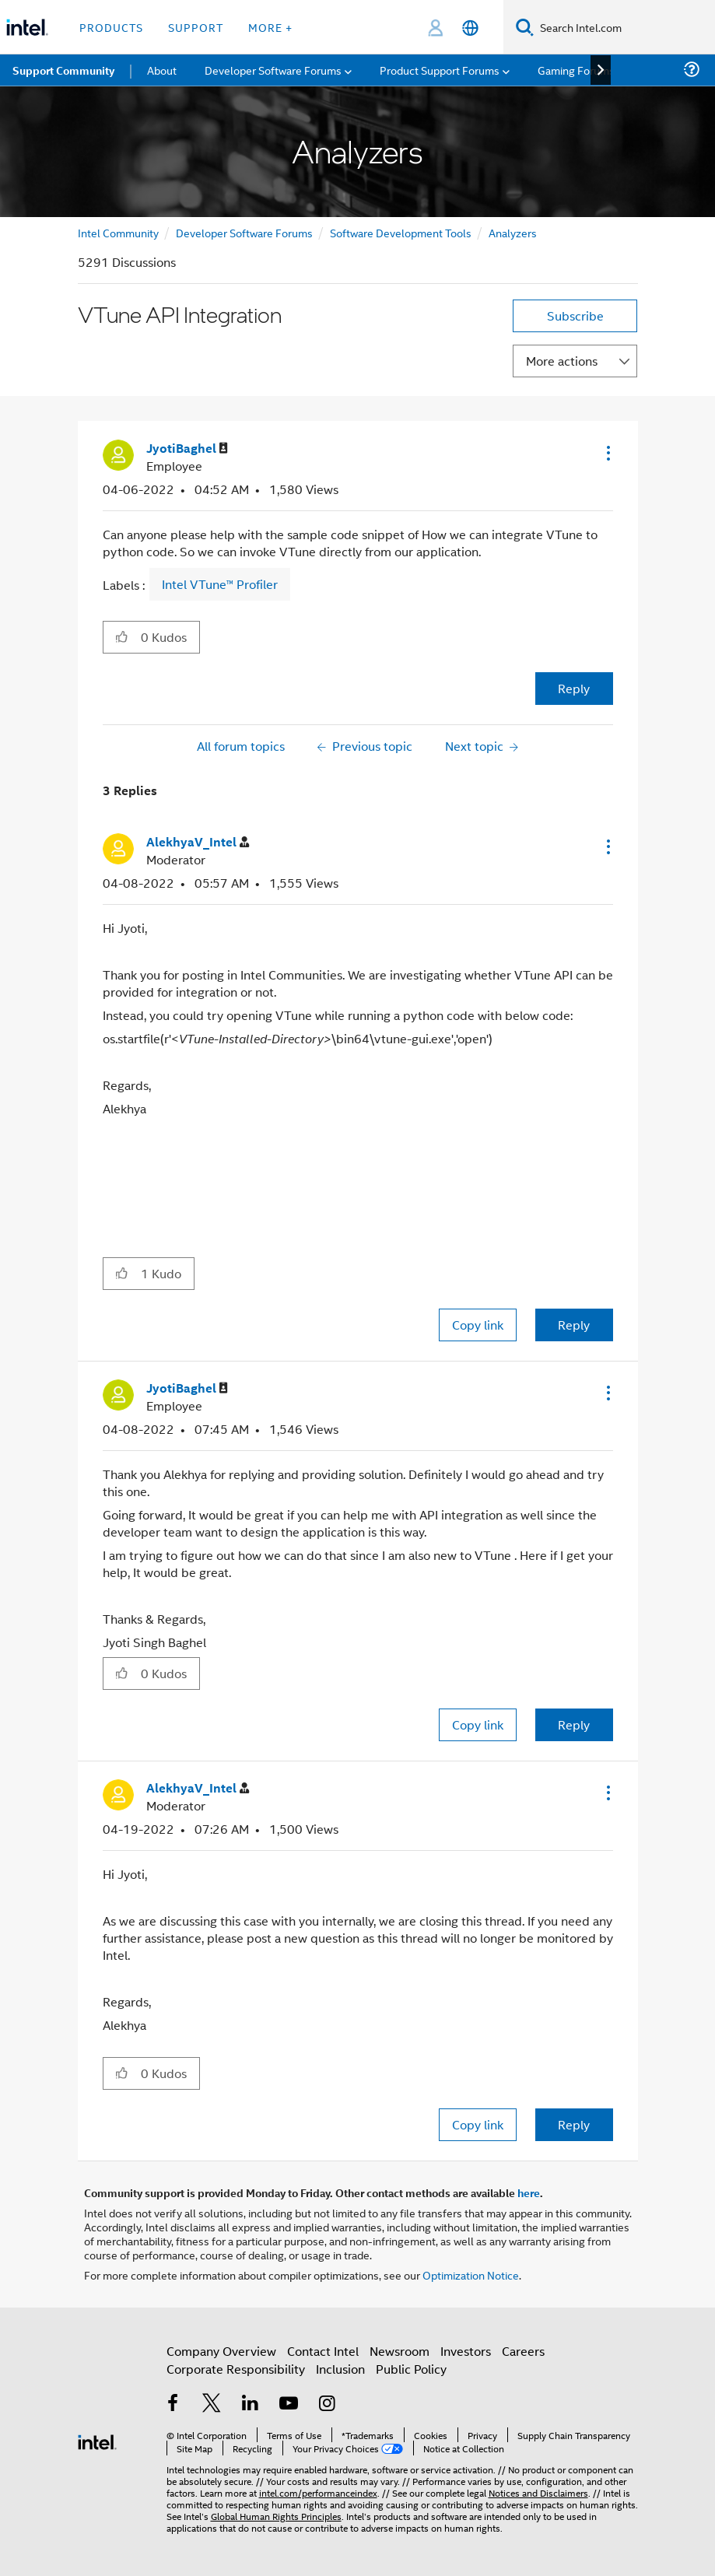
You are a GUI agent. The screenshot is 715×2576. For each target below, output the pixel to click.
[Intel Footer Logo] (97, 2440)
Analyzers (513, 232)
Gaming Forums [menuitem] (576, 69)
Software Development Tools (400, 232)
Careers (523, 2351)
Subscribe (575, 315)
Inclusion (340, 2369)
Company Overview (221, 2351)
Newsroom (399, 2351)
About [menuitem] (162, 69)
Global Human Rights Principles (276, 2515)
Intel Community (118, 232)
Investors (465, 2351)
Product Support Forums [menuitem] (439, 69)
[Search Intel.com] (624, 27)
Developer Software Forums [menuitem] (273, 69)
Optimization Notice (470, 2274)
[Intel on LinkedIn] (250, 2404)
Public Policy (411, 2369)
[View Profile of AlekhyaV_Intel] (197, 842)
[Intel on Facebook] (173, 2404)
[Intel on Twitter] (211, 2404)
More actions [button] (562, 361)
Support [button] (195, 27)
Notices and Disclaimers (538, 2492)
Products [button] (111, 27)
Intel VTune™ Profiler (220, 584)
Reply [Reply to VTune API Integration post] (574, 688)
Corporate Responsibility (235, 2369)
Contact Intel (323, 2351)
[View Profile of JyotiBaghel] (187, 448)
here (528, 2192)
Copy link (477, 1325)
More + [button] (270, 27)
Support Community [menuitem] (63, 70)
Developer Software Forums (244, 232)
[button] (607, 453)
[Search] (525, 27)
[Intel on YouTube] (288, 2404)
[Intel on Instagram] (327, 2404)
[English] (470, 27)
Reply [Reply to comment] (574, 1325)
